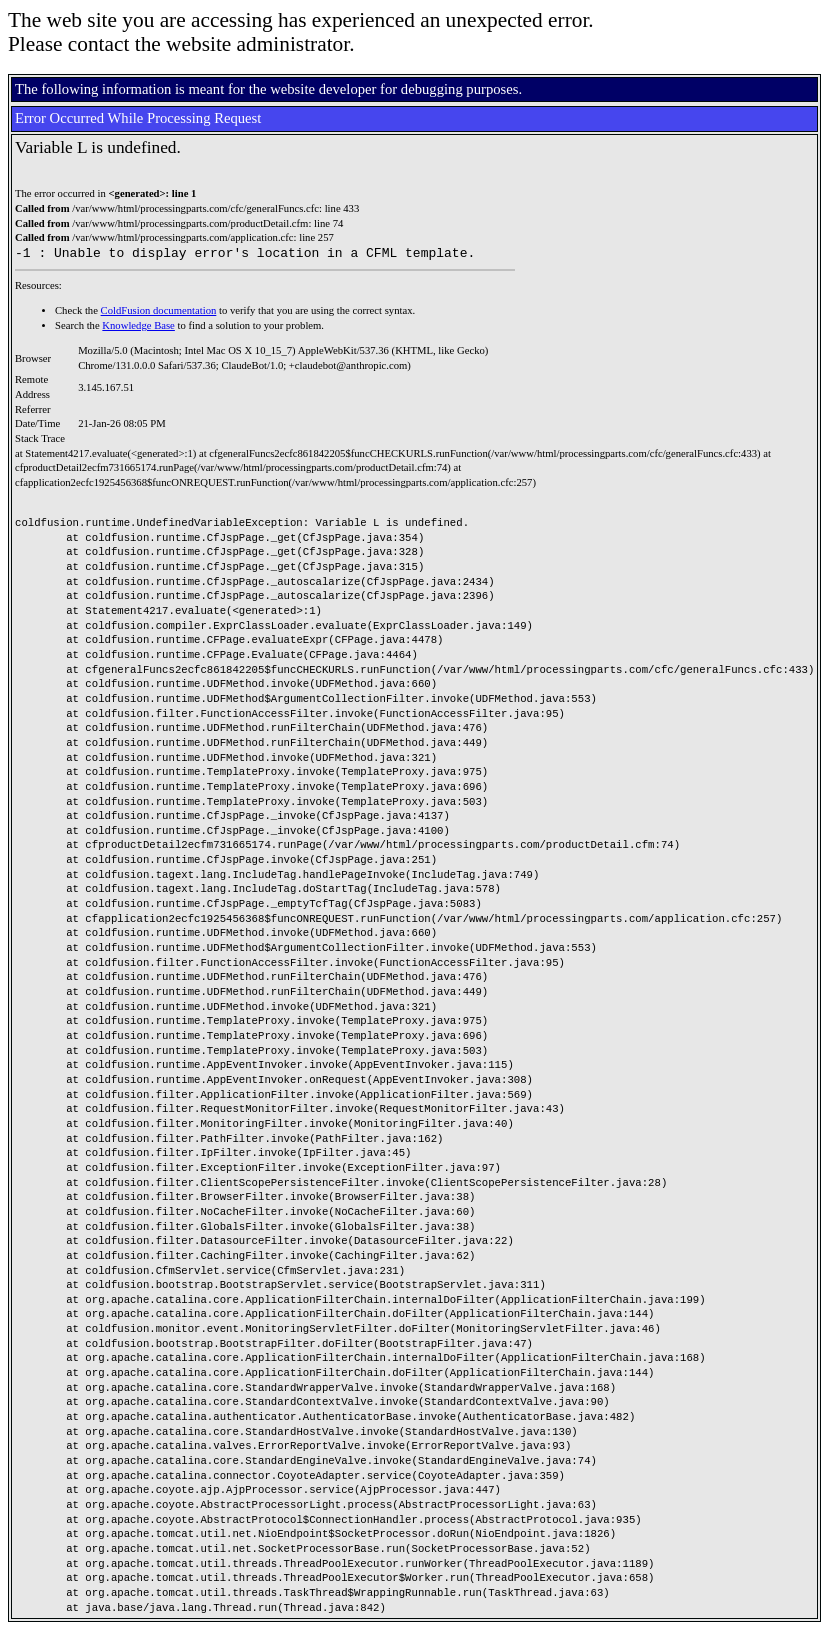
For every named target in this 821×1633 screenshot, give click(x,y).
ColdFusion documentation (159, 313)
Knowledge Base (138, 328)
